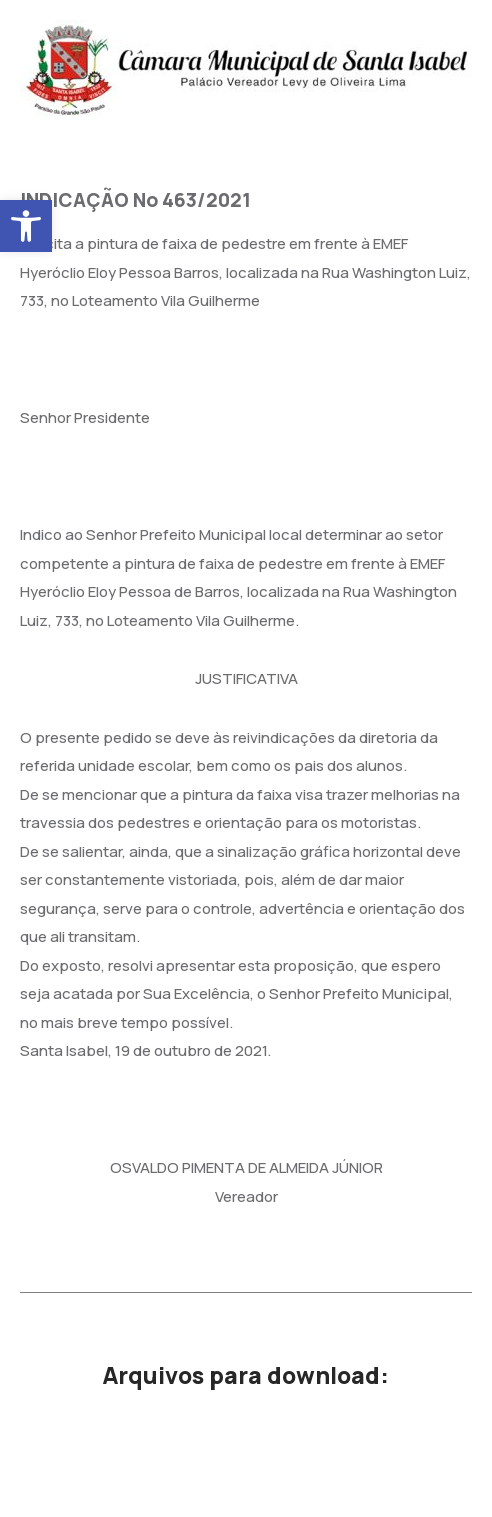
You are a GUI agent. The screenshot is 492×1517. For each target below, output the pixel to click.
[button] (26, 226)
